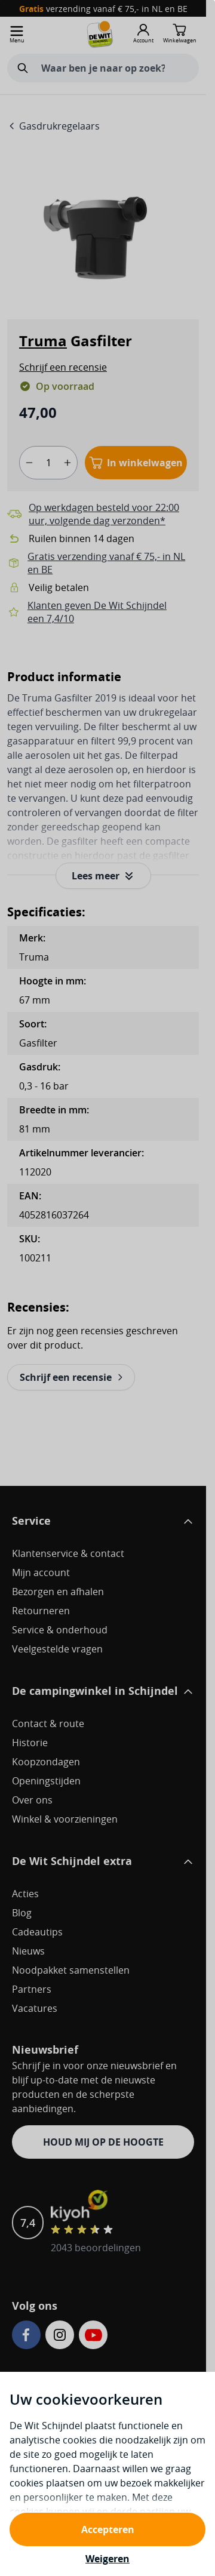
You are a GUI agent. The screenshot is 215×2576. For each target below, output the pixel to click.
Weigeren (107, 2558)
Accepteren (107, 2529)
